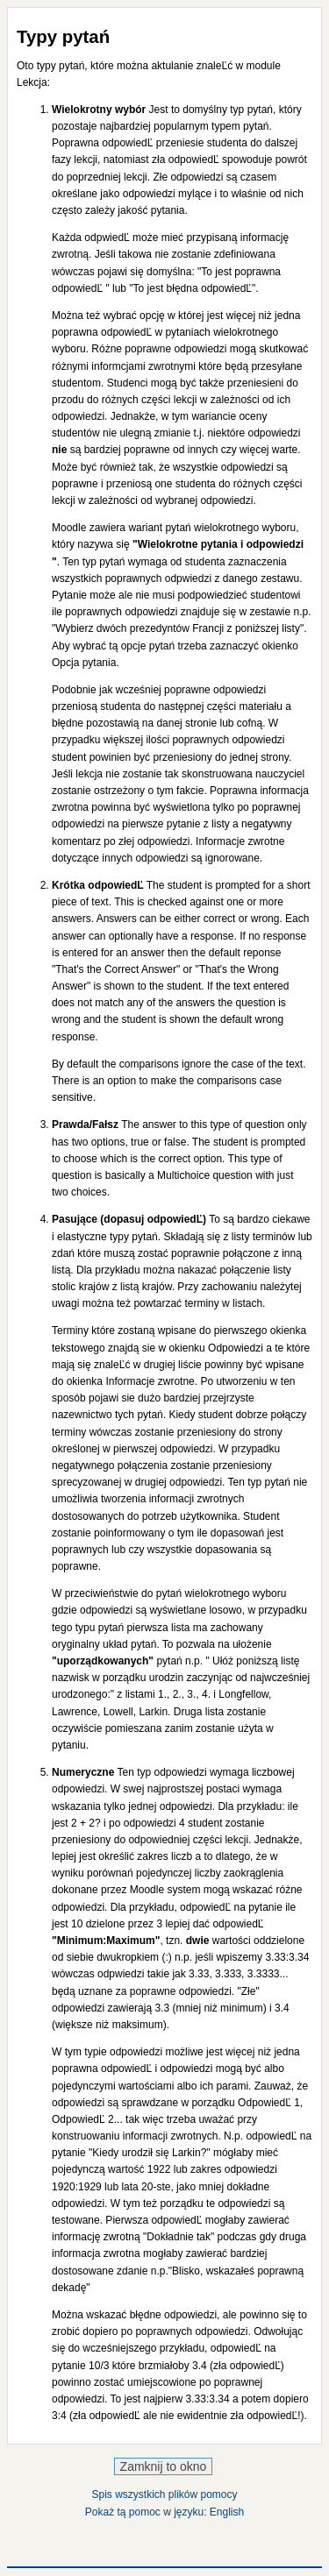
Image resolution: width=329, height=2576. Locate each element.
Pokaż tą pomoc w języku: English (164, 2512)
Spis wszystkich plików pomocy (164, 2494)
